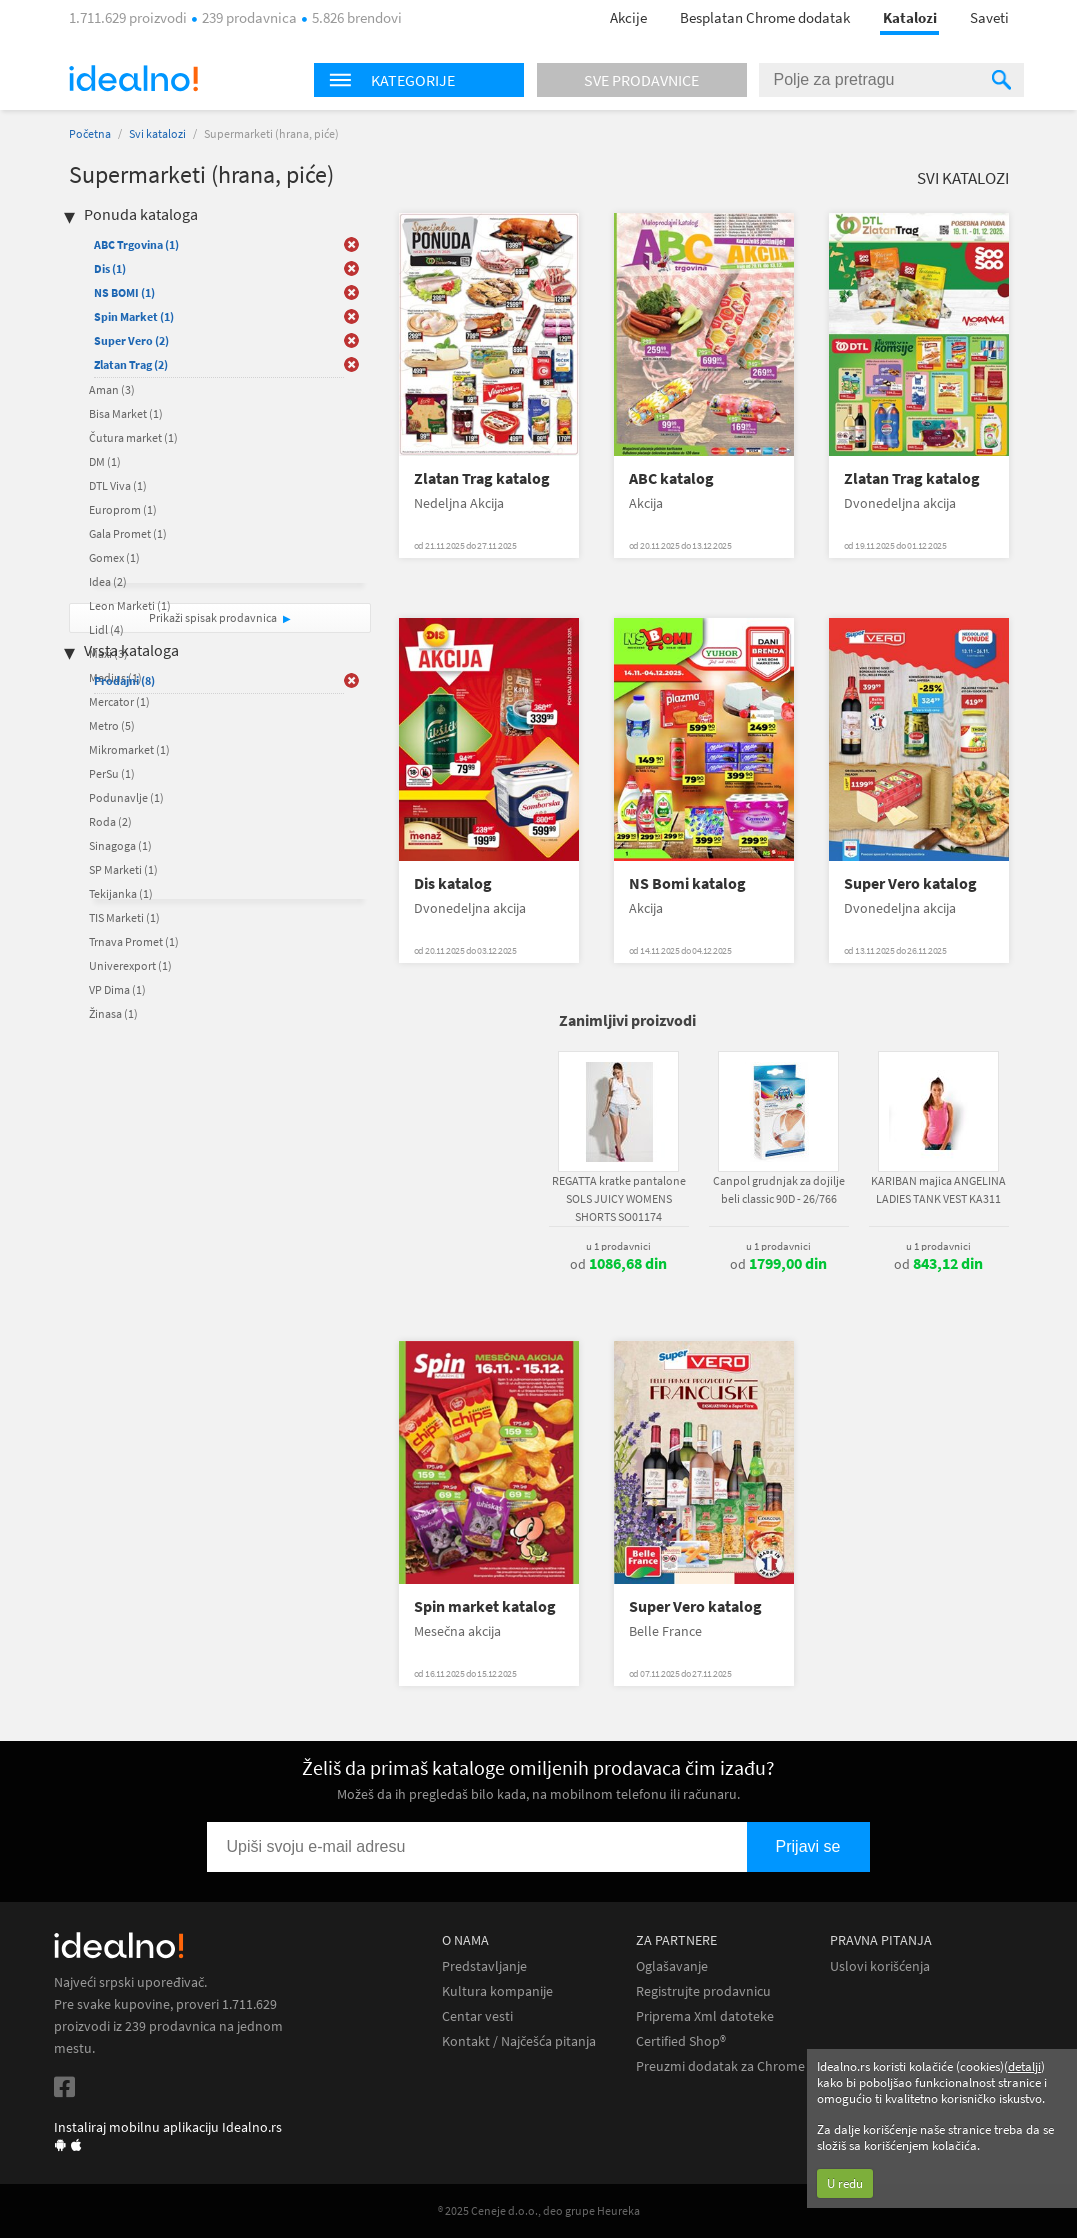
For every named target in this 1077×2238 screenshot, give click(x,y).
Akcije (628, 17)
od (618, 1264)
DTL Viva (118, 485)
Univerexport (130, 965)
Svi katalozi (157, 133)
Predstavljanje (484, 1966)
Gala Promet (128, 533)
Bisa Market (126, 413)
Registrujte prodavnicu (703, 1991)
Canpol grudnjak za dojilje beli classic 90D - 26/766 (779, 1189)
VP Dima (117, 989)
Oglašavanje (672, 1966)
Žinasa (113, 1013)
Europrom (123, 509)
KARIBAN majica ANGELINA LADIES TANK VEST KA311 (938, 1189)
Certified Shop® (681, 2041)
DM (105, 461)
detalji (1024, 2066)
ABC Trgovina (136, 244)
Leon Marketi (130, 605)
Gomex (114, 557)
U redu (845, 2183)
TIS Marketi (124, 917)
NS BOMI (124, 292)
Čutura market (133, 437)
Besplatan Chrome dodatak (765, 17)
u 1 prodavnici (618, 1246)
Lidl (106, 629)
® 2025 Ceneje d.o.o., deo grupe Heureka (539, 2210)
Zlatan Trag (131, 364)
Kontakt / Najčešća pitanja (519, 2041)
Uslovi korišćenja (880, 1966)
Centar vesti (477, 2016)
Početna (90, 133)
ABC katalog (671, 478)
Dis (110, 268)
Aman (112, 389)
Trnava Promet (134, 941)
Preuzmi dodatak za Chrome (720, 2066)
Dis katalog (453, 883)
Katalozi (910, 17)
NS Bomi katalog (687, 883)
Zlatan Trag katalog (482, 478)
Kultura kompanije (497, 1991)
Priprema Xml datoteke (705, 2016)
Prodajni (124, 680)
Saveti (989, 17)
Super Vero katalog (910, 883)
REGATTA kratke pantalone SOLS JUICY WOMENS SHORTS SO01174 (619, 1198)
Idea (108, 581)
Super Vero (131, 340)
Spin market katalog (485, 1606)
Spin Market (134, 316)
